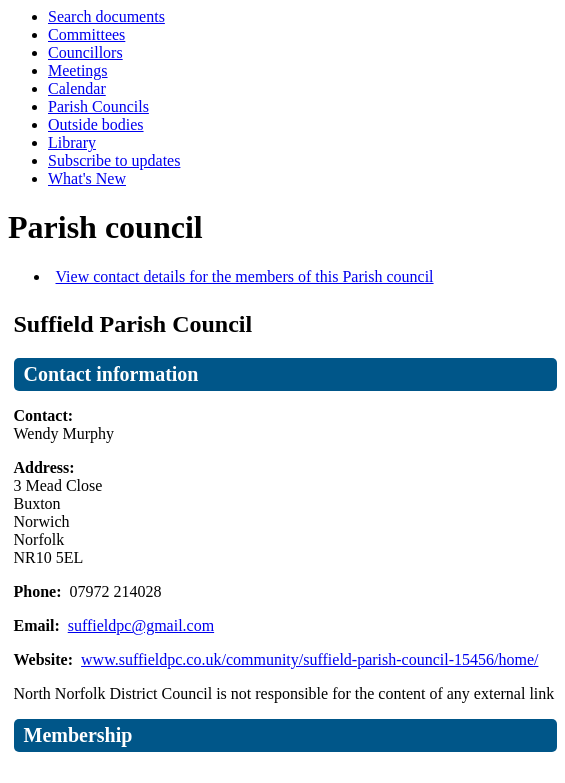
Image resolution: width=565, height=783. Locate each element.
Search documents (106, 16)
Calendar (77, 88)
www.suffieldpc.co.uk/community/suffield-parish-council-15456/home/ (309, 659)
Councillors (85, 52)
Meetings (78, 70)
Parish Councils (98, 106)
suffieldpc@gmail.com (141, 625)
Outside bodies (96, 124)
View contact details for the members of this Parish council (245, 276)
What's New (87, 178)
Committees (86, 34)
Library (72, 142)
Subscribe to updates (114, 160)
